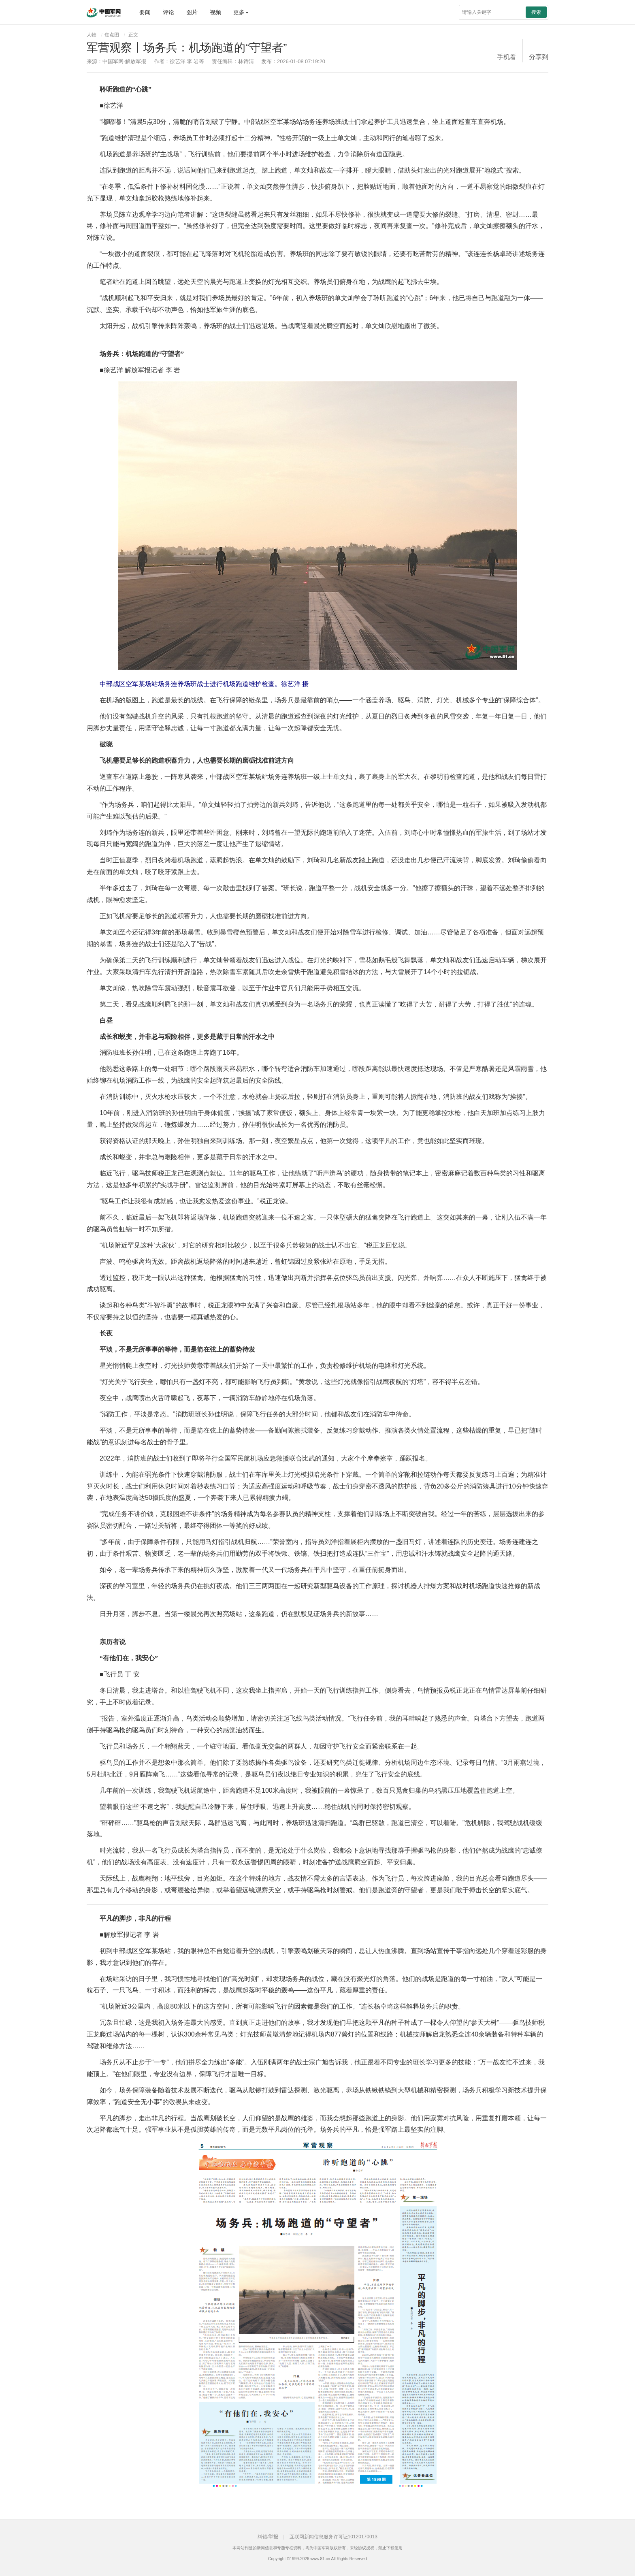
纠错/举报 (268, 2537)
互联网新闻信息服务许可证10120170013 (333, 2537)
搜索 (536, 12)
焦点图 (111, 35)
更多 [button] (241, 12)
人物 (91, 35)
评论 (168, 12)
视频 (215, 12)
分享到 (538, 56)
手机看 (506, 56)
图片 (192, 12)
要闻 (145, 12)
